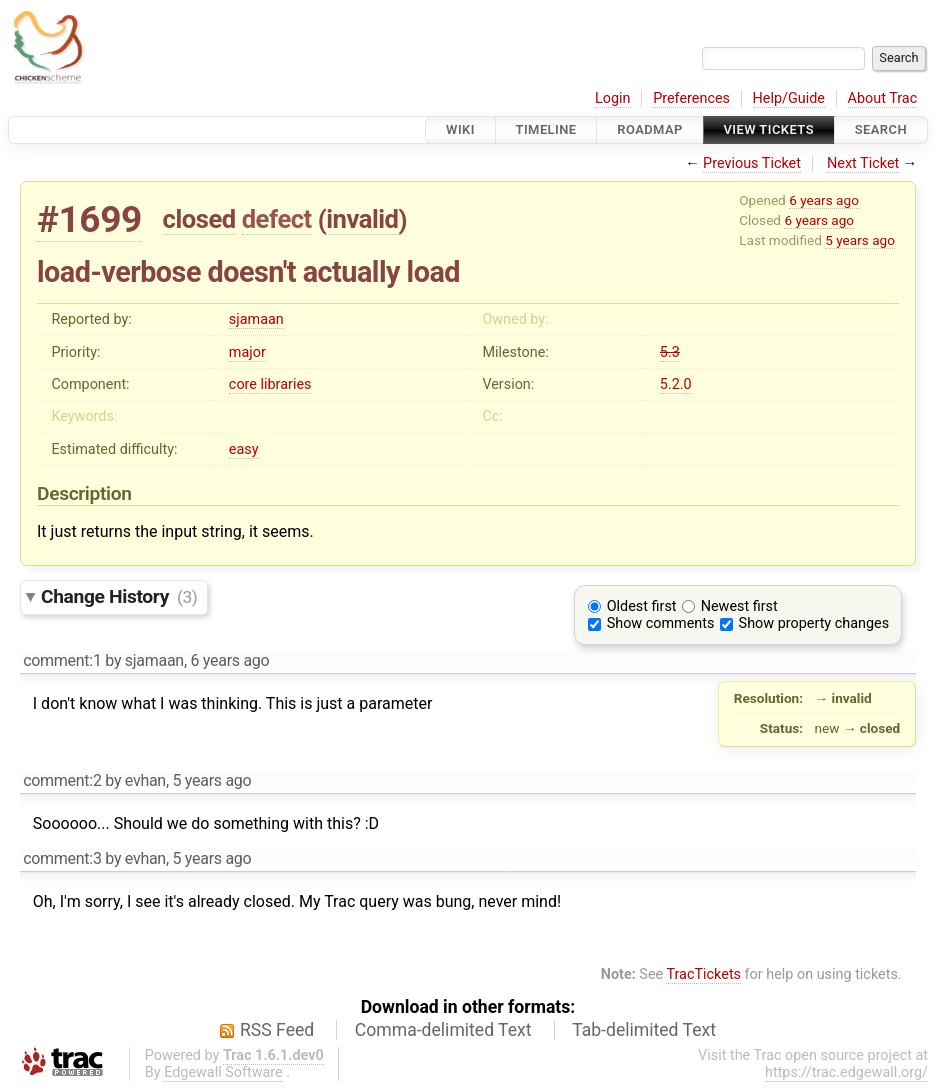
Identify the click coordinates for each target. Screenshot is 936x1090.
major (247, 352)
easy (244, 449)
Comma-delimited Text (443, 1030)
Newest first (739, 606)
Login (613, 98)
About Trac (883, 98)
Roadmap (650, 129)
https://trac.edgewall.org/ (846, 1072)
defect (277, 219)
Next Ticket (863, 163)
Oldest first (642, 606)
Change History (119, 596)
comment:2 (62, 780)
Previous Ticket (752, 163)
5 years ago (860, 240)
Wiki (460, 129)
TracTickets (703, 974)
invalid (362, 219)
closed (199, 219)
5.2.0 (676, 384)
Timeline (546, 129)
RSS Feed (277, 1030)
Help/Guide (789, 98)
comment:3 (62, 858)
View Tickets (769, 129)
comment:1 (62, 660)
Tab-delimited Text (644, 1030)
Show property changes (814, 623)
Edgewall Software (223, 1072)
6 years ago (824, 200)
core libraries (270, 384)
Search (881, 129)
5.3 (670, 352)
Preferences (691, 98)
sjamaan (256, 319)
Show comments (661, 623)
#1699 (89, 219)
